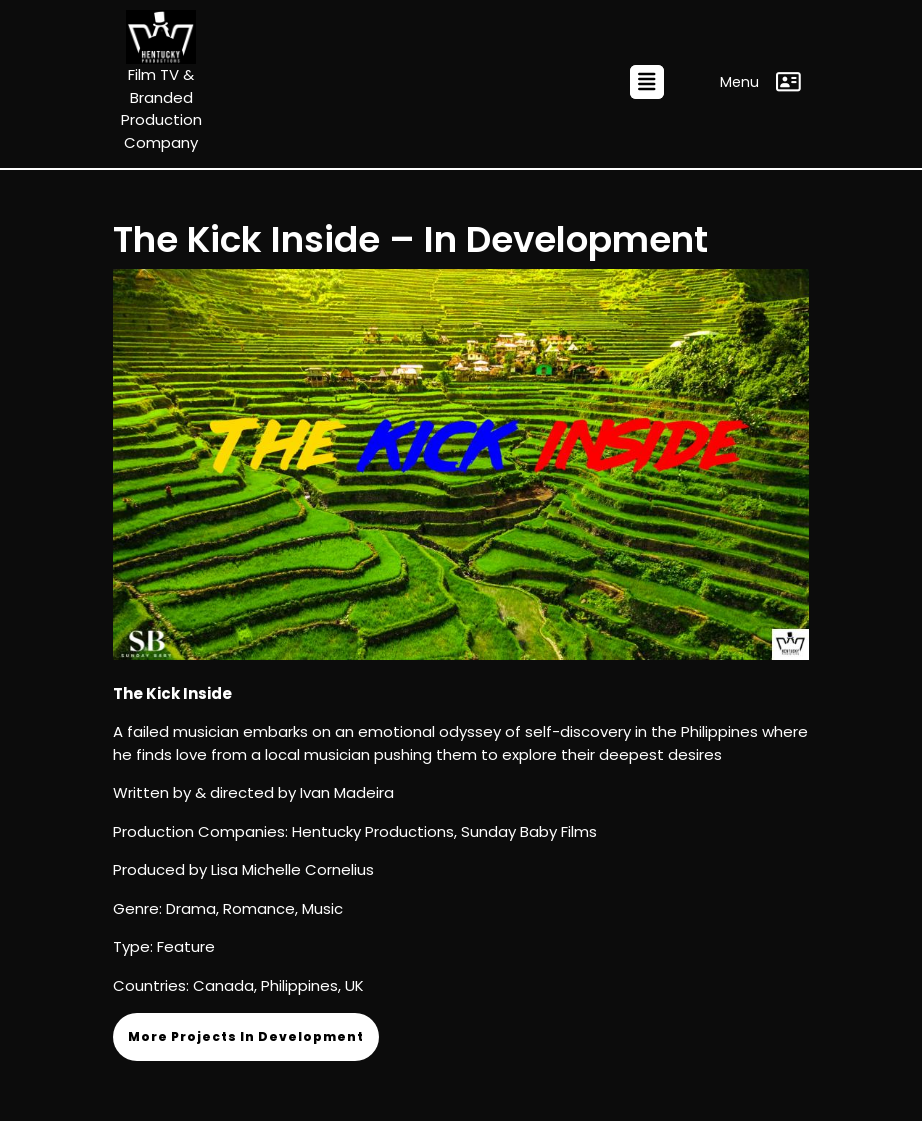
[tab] (647, 82)
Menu (761, 82)
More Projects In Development (246, 1036)
